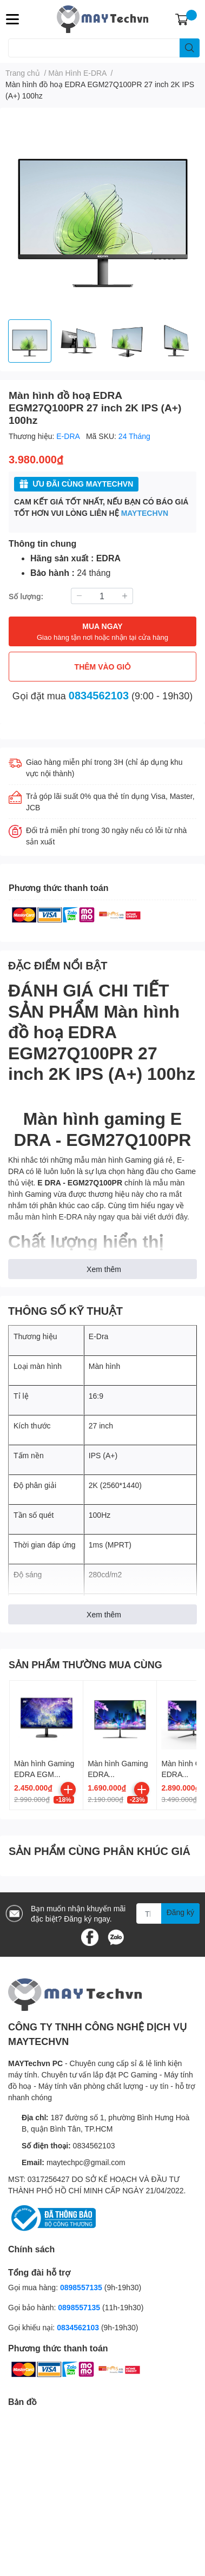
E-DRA (69, 436)
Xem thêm (104, 1269)
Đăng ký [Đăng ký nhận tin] (180, 1912)
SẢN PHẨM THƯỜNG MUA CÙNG (85, 1664)
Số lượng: (26, 596)
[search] (190, 47)
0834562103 (99, 695)
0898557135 (81, 2287)
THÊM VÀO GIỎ (103, 666)
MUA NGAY (102, 632)
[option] (29, 341)
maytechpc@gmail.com (86, 2162)
